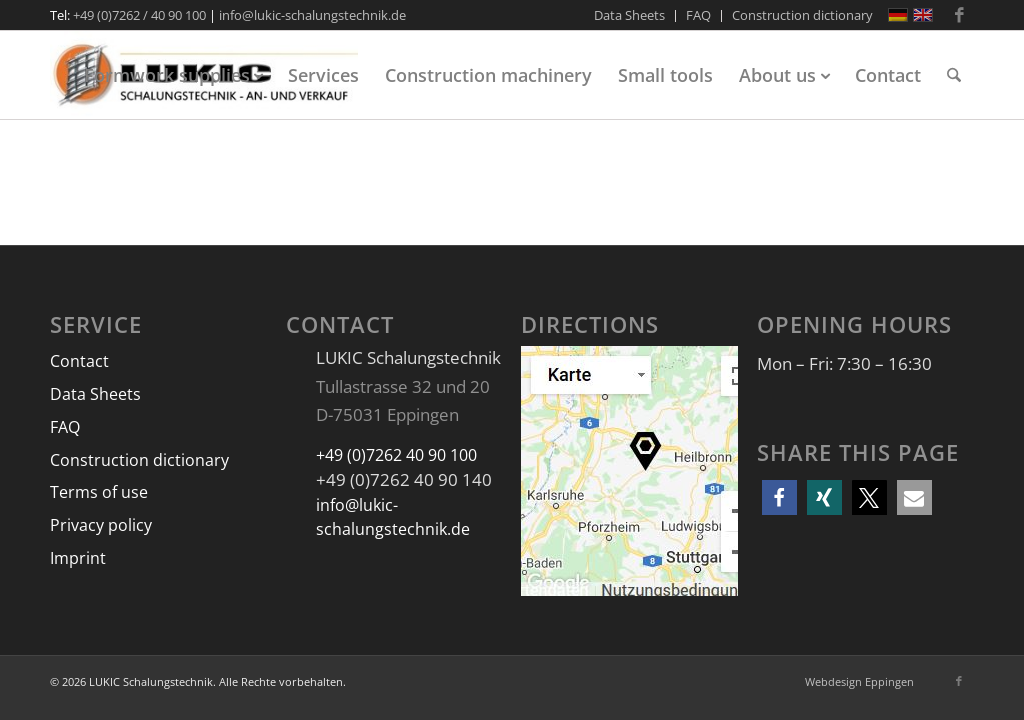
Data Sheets (95, 394)
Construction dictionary (139, 460)
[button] (779, 497)
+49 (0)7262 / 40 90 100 (139, 15)
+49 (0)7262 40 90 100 (396, 455)
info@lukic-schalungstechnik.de (312, 15)
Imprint (78, 558)
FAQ (65, 427)
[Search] (954, 75)
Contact (79, 361)
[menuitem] (630, 16)
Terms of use (99, 492)
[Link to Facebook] (959, 15)
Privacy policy (101, 525)
